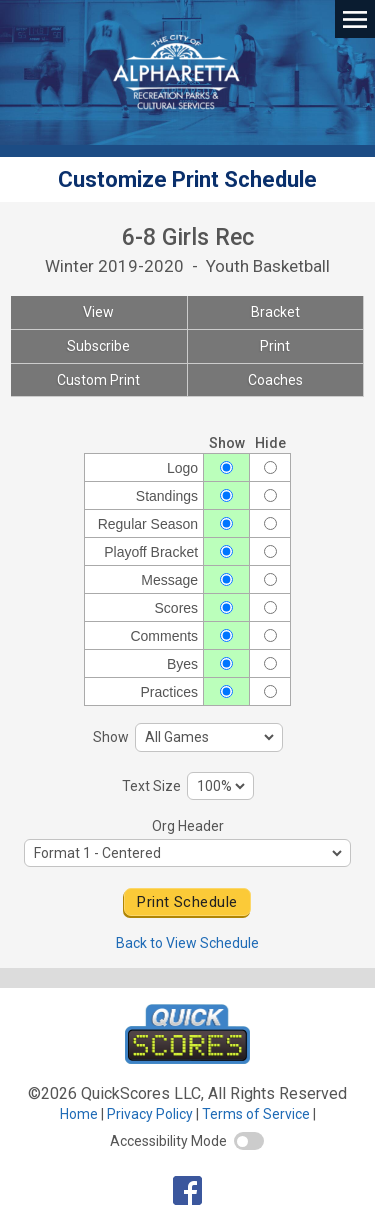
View (98, 312)
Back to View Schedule (187, 943)
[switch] (249, 1141)
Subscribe (98, 346)
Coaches (275, 380)
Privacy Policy (150, 1114)
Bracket (275, 312)
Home (79, 1114)
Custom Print (98, 380)
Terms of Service (256, 1114)
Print (275, 346)
